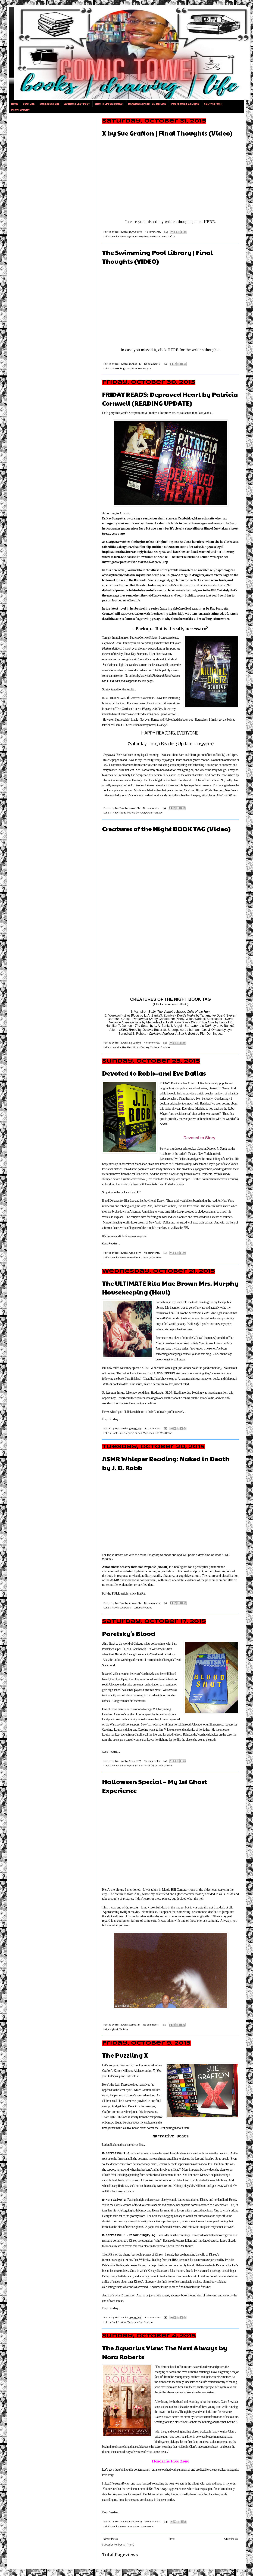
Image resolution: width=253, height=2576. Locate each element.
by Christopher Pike (157, 1019)
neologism (180, 1567)
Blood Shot (121, 1654)
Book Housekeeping (123, 1433)
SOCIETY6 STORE (49, 103)
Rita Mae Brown (163, 1433)
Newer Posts (110, 2539)
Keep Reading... (111, 1243)
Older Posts (231, 2539)
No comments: (153, 232)
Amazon (124, 513)
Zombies (165, 1047)
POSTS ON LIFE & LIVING (185, 103)
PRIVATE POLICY (20, 109)
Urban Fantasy (154, 813)
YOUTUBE (29, 103)
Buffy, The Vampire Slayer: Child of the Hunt (179, 1011)
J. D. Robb (144, 1257)
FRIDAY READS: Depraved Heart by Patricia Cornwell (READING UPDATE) (170, 398)
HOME (14, 103)
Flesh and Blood (111, 648)
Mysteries (132, 236)
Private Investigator (150, 236)
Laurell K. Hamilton (122, 1047)
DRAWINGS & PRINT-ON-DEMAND (147, 103)
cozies (138, 1433)
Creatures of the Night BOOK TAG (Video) (166, 828)
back (201, 1571)
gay (149, 368)
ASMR (115, 1608)
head (186, 1571)
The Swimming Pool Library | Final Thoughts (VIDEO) (157, 256)
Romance (148, 2526)
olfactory (168, 1575)
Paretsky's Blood (128, 1633)
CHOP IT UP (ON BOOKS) (109, 103)
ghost (115, 2029)
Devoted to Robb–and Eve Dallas (154, 1073)
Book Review (119, 236)
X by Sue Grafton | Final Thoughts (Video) (167, 133)
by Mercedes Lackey (170, 1020)
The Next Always (119, 2483)
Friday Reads (119, 813)
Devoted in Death (218, 1088)
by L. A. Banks (142, 1015)
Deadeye (162, 725)
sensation (168, 1571)
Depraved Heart (111, 643)
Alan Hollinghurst (121, 368)
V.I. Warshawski (164, 1765)
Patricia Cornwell (136, 813)
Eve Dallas (132, 1257)
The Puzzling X (125, 2055)
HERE (209, 221)
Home (171, 2539)
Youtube (155, 1047)
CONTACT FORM (213, 103)
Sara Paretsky (146, 1765)
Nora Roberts (134, 2526)
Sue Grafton (169, 236)
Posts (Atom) (126, 2544)
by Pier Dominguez (186, 1033)
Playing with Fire (152, 709)
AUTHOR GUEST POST (77, 103)
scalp (193, 1571)
